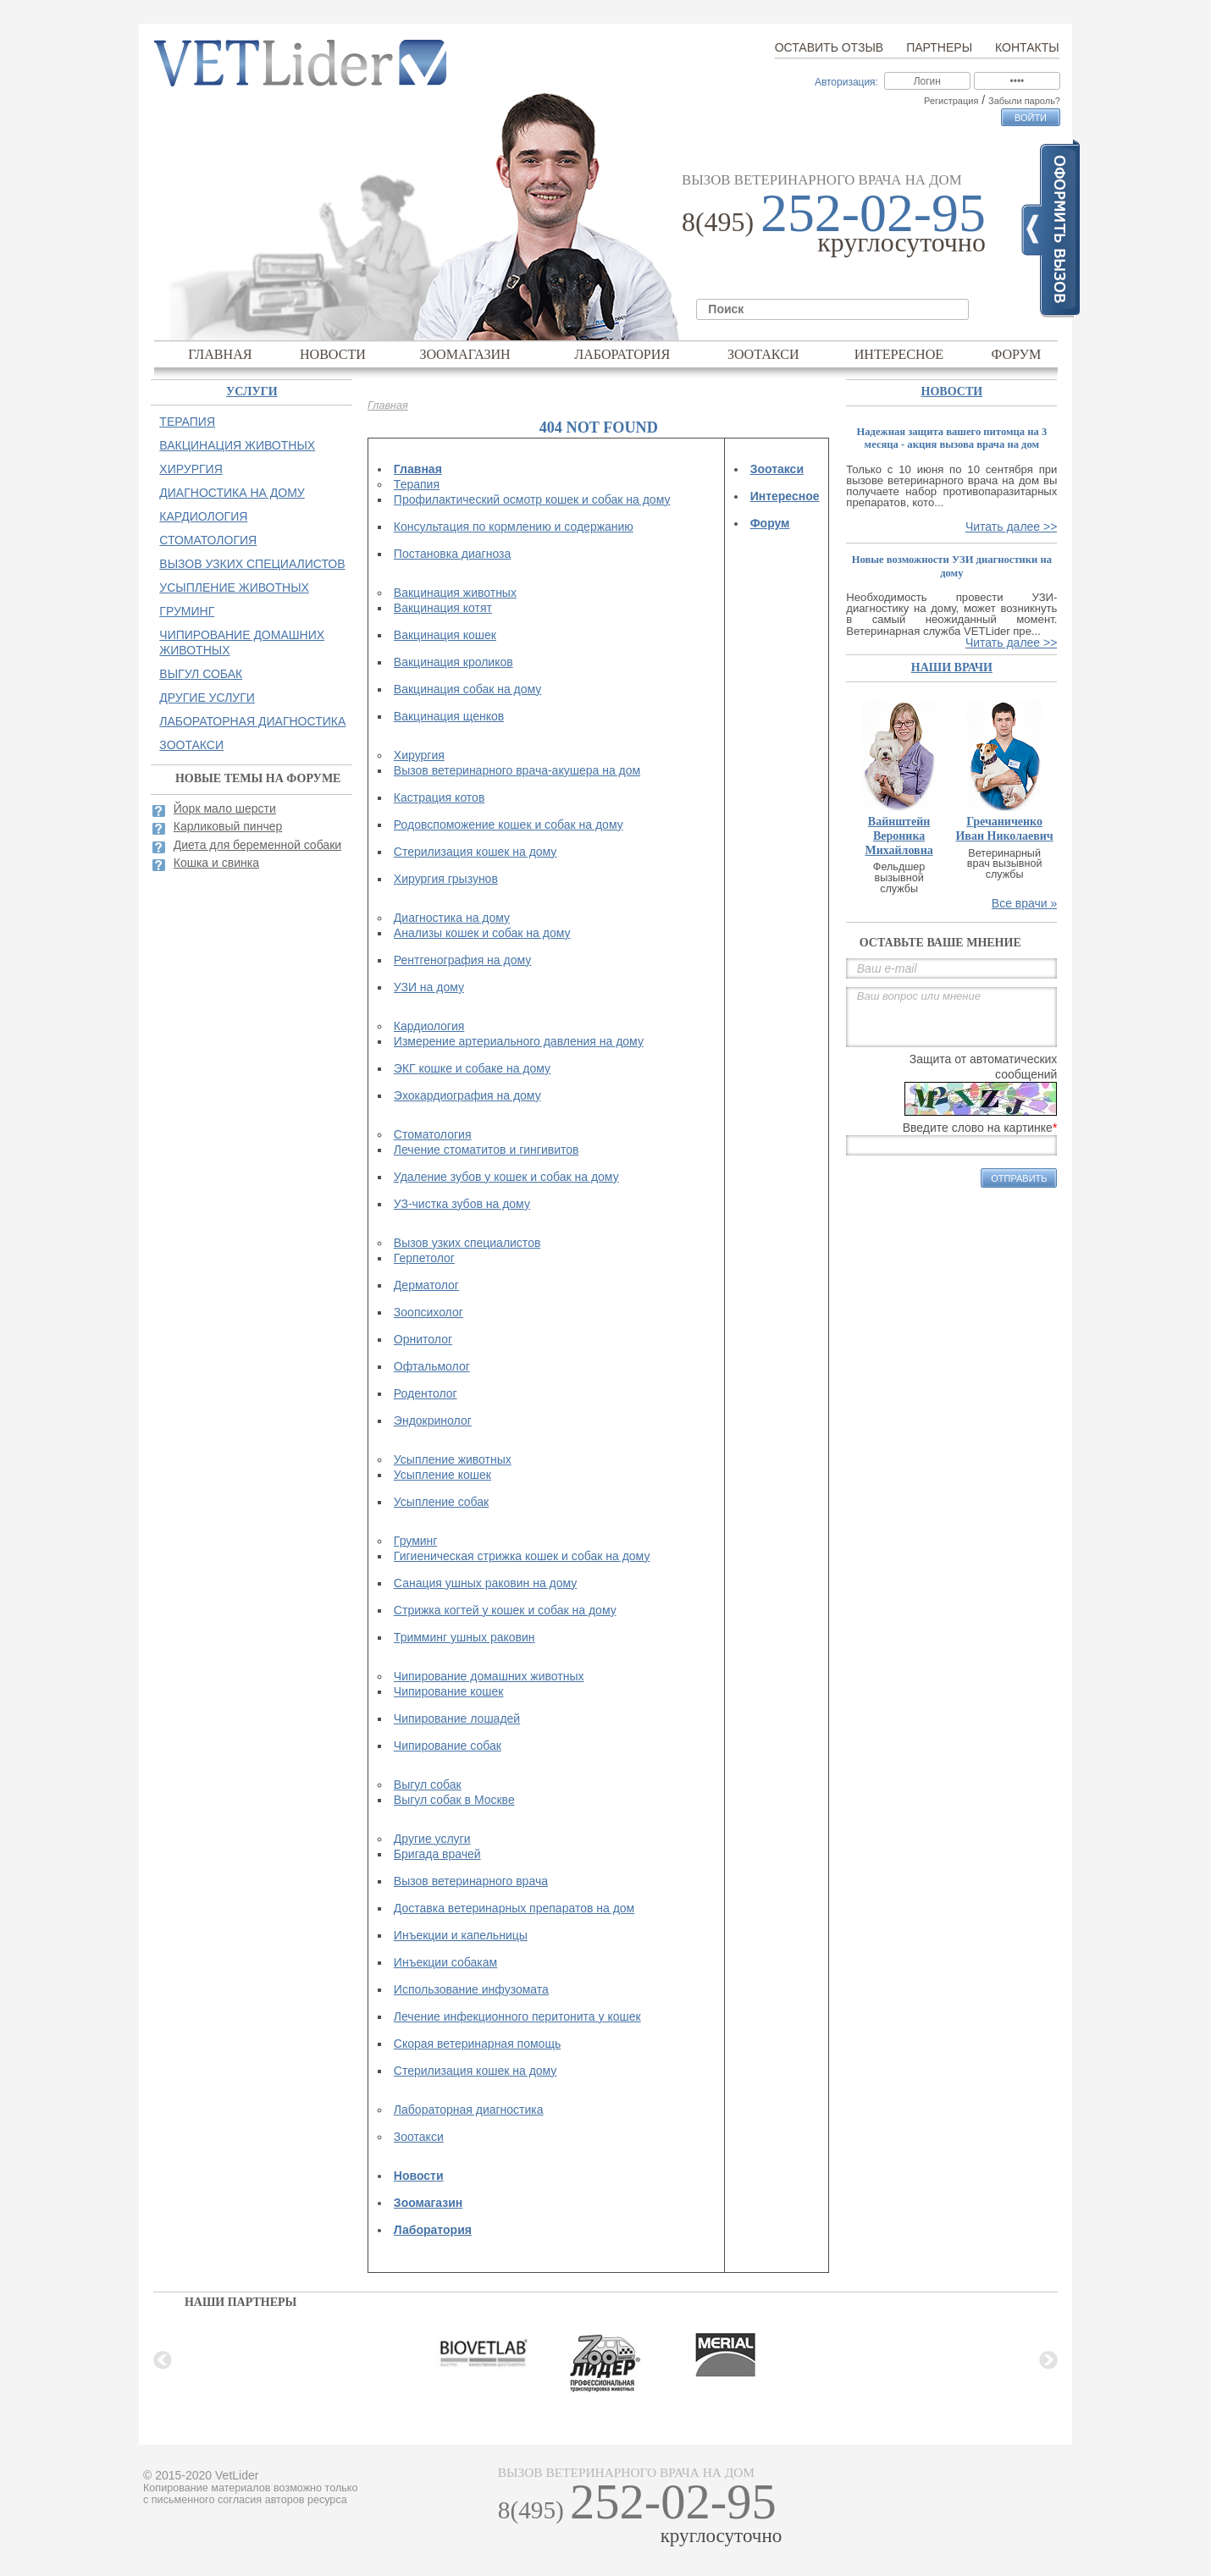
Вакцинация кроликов (453, 662)
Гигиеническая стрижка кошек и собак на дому (522, 1556)
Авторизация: (846, 82)
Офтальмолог (432, 1366)
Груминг (416, 1540)
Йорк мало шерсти (225, 808)
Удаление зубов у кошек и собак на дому (506, 1176)
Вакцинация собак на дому (468, 689)
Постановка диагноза (452, 553)
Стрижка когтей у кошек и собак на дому (505, 1610)
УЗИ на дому (429, 987)
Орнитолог (423, 1339)
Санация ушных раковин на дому (485, 1583)
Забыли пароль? (1024, 101)
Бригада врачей (437, 1854)
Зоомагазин (464, 354)
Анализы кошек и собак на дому (482, 933)
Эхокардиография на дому (467, 1095)
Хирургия (419, 755)
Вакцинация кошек (445, 635)
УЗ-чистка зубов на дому (462, 1204)
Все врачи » (1025, 903)
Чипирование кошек (449, 1691)
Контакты (1027, 47)
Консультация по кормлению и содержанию (513, 526)
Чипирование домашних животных (489, 1676)
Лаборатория (622, 354)
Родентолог (425, 1393)
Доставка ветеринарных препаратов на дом (514, 1908)
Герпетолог (424, 1258)
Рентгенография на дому (462, 960)
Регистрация (951, 101)
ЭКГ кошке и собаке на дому (472, 1068)
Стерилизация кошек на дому (475, 851)
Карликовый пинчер (228, 826)
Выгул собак (428, 1784)
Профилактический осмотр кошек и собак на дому (532, 499)
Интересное (899, 354)
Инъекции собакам (445, 1962)
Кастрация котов (439, 797)
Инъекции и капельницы (461, 1935)
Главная (220, 354)
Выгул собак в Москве (454, 1800)
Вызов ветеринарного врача (471, 1881)
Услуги (252, 391)
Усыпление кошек (442, 1474)
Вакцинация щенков (449, 716)
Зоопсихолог (428, 1312)
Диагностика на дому (452, 917)
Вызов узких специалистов (467, 1242)
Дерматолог (426, 1285)
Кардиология (429, 1026)
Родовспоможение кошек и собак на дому (508, 824)
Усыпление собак (441, 1502)
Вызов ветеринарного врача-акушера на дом (517, 770)
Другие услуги (432, 1838)
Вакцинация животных (455, 592)
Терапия (417, 484)
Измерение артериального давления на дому (519, 1041)
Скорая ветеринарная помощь (477, 2043)
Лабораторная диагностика (469, 2109)
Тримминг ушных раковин (464, 1637)
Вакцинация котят (443, 608)
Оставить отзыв (829, 47)
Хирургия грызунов (446, 878)
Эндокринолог (433, 1420)
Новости (333, 354)
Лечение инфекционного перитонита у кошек (517, 2016)
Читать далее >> (1011, 526)
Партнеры (939, 47)
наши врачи (952, 667)
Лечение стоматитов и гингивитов (486, 1149)
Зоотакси (763, 354)
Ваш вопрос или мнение (951, 1017)
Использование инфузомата (471, 1989)
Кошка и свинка (216, 862)
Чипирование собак (447, 1745)
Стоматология (433, 1134)
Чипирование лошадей (457, 1718)
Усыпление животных (452, 1459)
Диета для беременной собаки (257, 845)
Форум (1017, 354)
